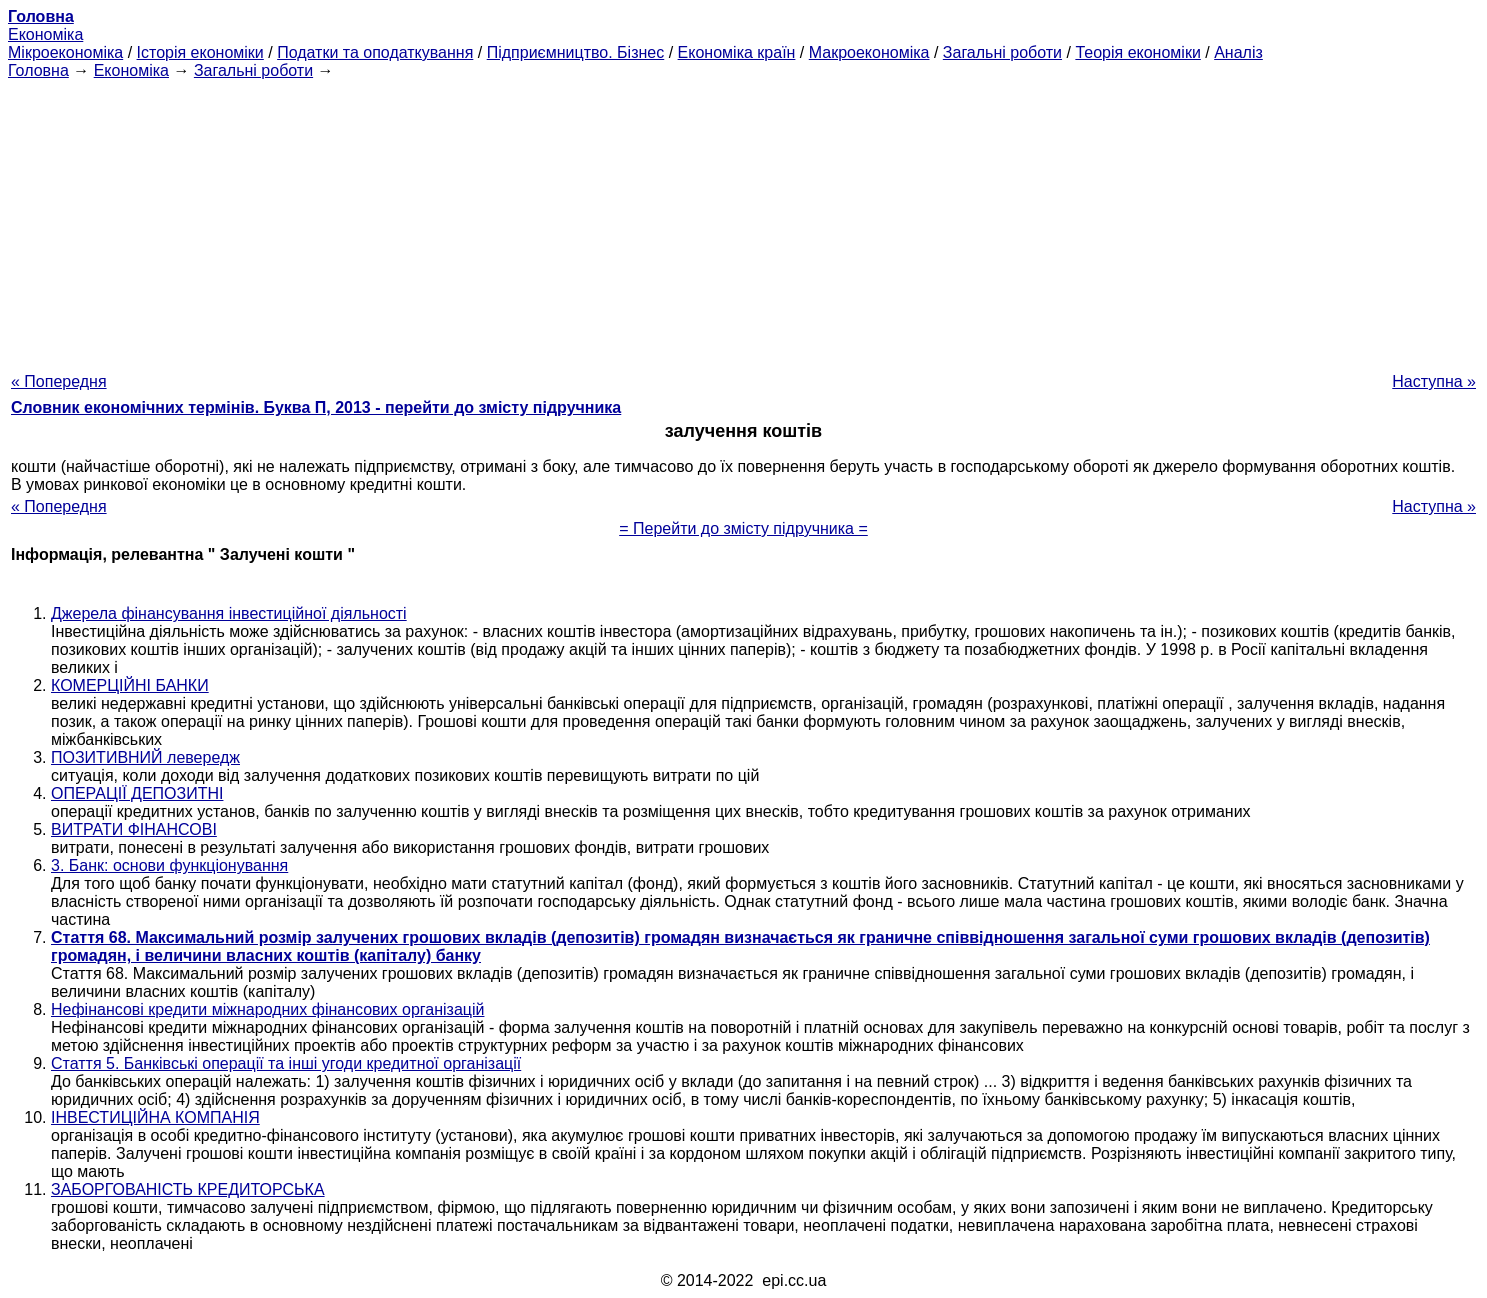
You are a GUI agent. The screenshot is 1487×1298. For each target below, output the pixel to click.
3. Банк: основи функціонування (169, 865)
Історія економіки (200, 52)
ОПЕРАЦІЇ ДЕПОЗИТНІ (137, 793)
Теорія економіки (1137, 52)
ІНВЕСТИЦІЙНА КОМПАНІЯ (155, 1117)
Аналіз (1238, 52)
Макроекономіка (869, 52)
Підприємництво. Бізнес (576, 52)
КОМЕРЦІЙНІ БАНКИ (130, 685)
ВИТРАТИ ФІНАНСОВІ (134, 829)
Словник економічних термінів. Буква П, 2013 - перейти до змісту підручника (316, 407)
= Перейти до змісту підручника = (743, 528)
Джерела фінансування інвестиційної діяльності (229, 613)
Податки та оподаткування (375, 52)
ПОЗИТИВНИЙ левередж (145, 757)
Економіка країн (737, 52)
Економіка (45, 34)
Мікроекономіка (65, 52)
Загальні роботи (1002, 52)
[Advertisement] (744, 220)
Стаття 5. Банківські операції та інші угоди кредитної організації (286, 1063)
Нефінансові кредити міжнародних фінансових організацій (267, 1009)
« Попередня (59, 381)
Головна (38, 70)
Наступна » (1434, 381)
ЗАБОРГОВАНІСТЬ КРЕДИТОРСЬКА (188, 1189)
